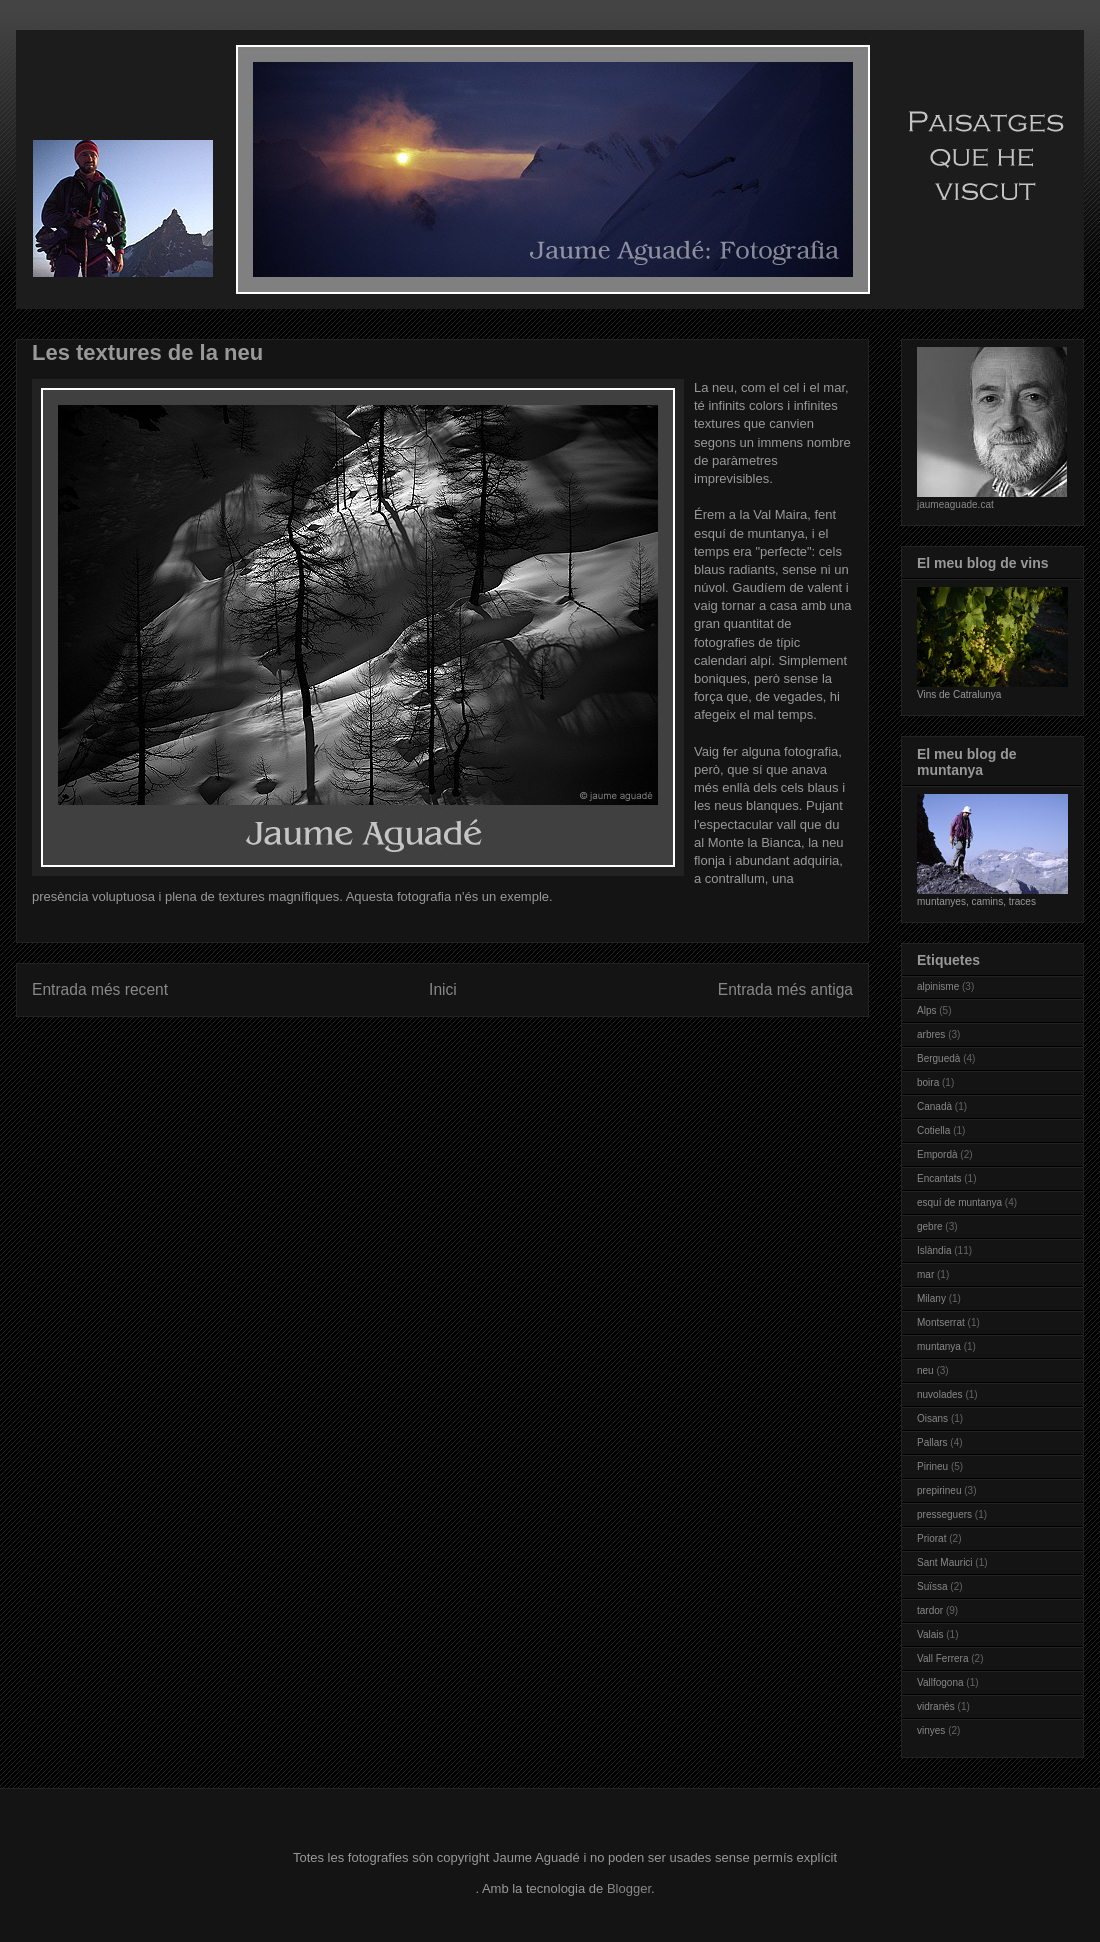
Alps (926, 1010)
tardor (930, 1610)
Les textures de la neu (147, 352)
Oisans (932, 1418)
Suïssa (932, 1586)
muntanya (939, 1346)
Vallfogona (940, 1682)
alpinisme (938, 986)
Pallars (932, 1442)
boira (928, 1082)
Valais (930, 1634)
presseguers (944, 1514)
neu (925, 1370)
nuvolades (940, 1394)
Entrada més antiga (785, 989)
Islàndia (934, 1250)
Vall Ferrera (943, 1658)
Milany (931, 1298)
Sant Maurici (945, 1562)
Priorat (931, 1538)
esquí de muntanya (959, 1202)
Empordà (937, 1154)
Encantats (939, 1178)
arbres (931, 1034)
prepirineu (939, 1490)
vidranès (936, 1706)
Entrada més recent (100, 989)
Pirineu (932, 1466)
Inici (443, 989)
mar (925, 1274)
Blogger (629, 1888)
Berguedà (938, 1058)
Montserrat (941, 1322)
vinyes (931, 1730)
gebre (930, 1226)
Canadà (934, 1106)
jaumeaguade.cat (955, 504)
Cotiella (933, 1130)
